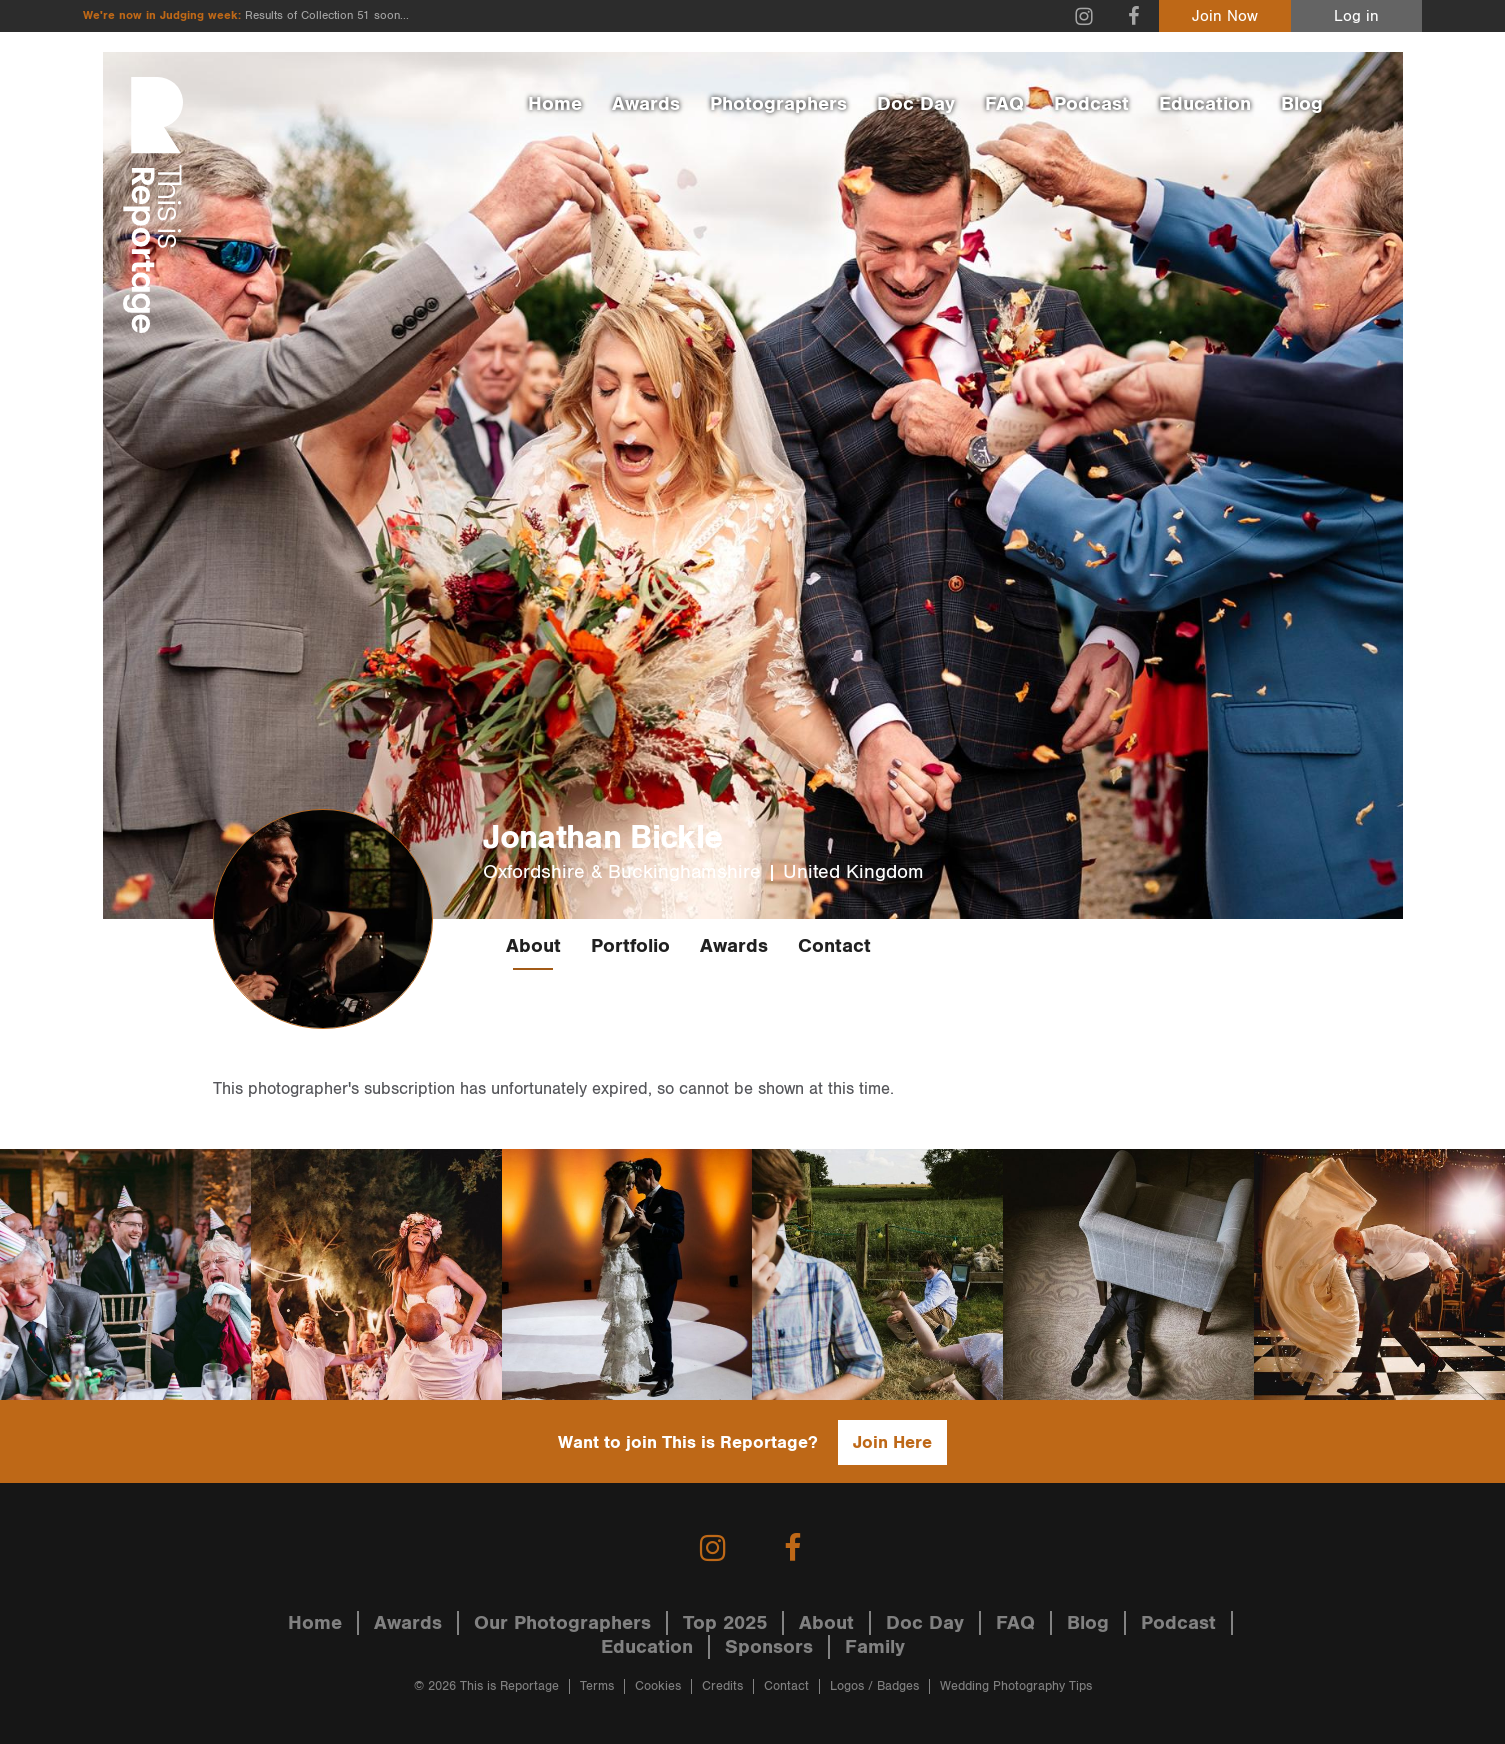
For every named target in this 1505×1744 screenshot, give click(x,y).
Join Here (892, 1442)
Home (555, 104)
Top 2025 (725, 1623)
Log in (1356, 16)
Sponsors (769, 1647)
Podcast (1091, 104)
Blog (1302, 104)
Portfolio (630, 946)
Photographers (778, 104)
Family (875, 1647)
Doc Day (916, 104)
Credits (722, 1686)
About (533, 946)
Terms (597, 1686)
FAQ (1004, 104)
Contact (834, 946)
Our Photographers (562, 1623)
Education (1205, 104)
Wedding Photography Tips (1016, 1686)
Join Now (1225, 16)
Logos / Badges (874, 1686)
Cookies (658, 1686)
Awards (646, 104)
